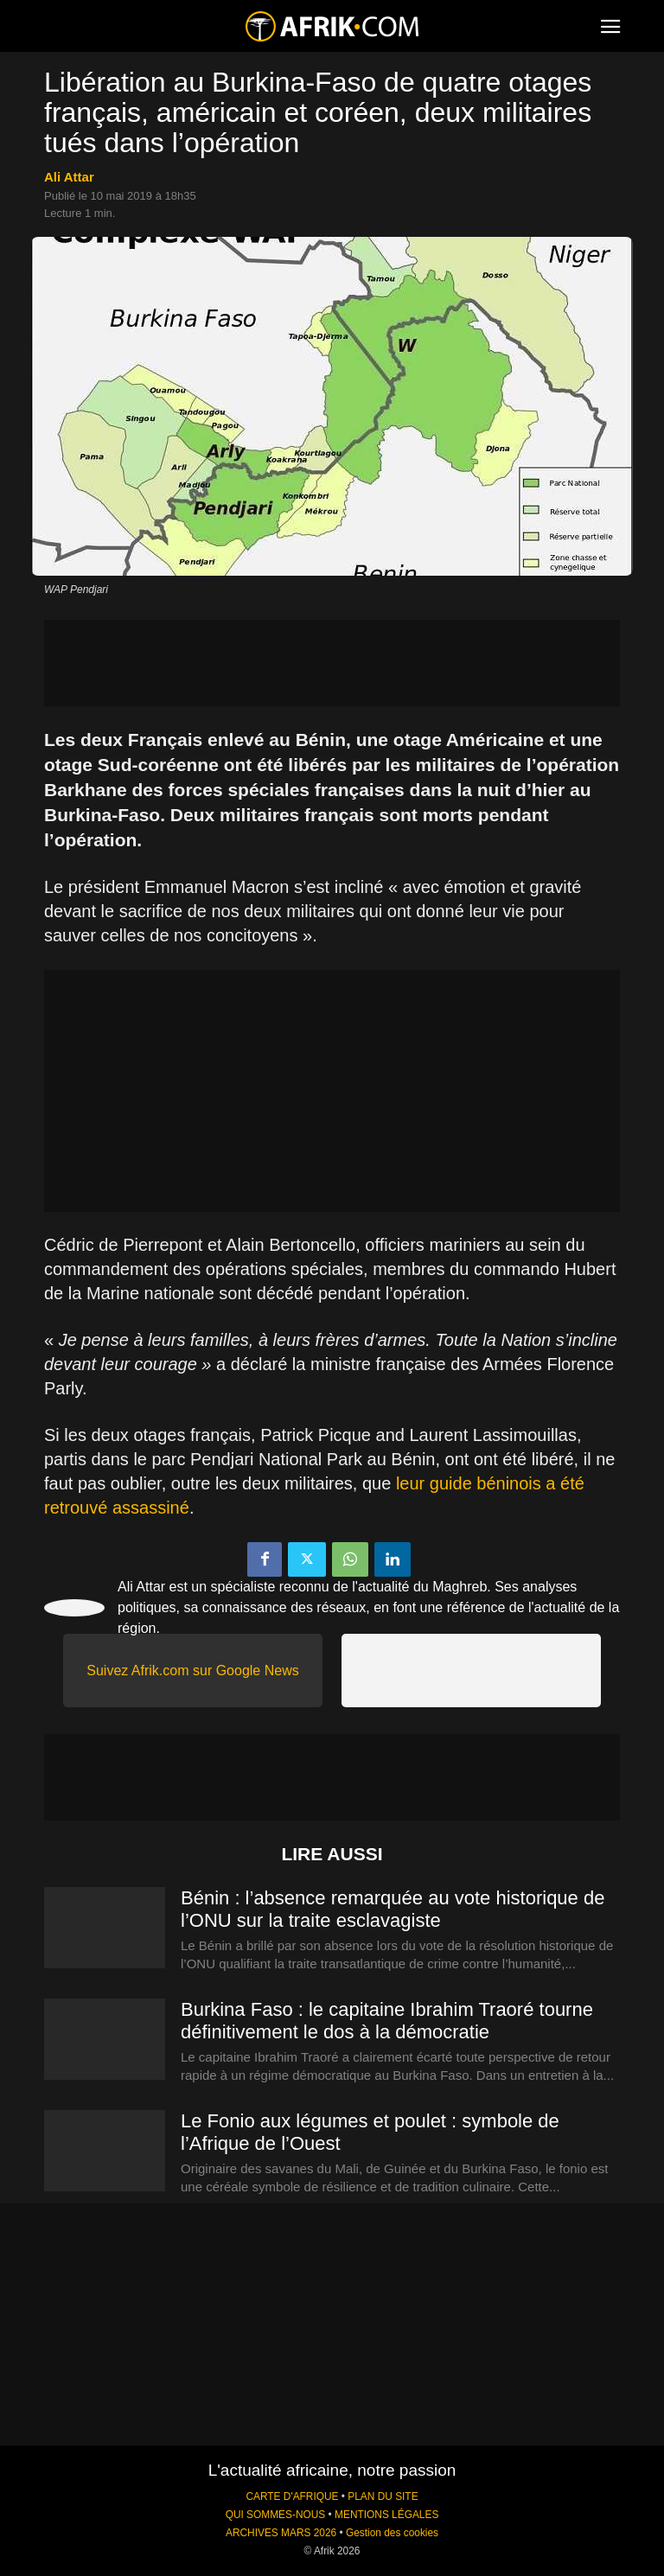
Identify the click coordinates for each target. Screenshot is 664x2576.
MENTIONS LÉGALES (386, 2515)
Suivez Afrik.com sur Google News (192, 1670)
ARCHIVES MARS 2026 (281, 2533)
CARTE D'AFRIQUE (292, 2496)
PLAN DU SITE (383, 2496)
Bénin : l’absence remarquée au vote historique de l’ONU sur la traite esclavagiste (392, 1909)
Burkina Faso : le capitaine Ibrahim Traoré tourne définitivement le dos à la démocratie (387, 2021)
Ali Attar (69, 176)
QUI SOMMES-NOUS (276, 2515)
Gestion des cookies (392, 2533)
